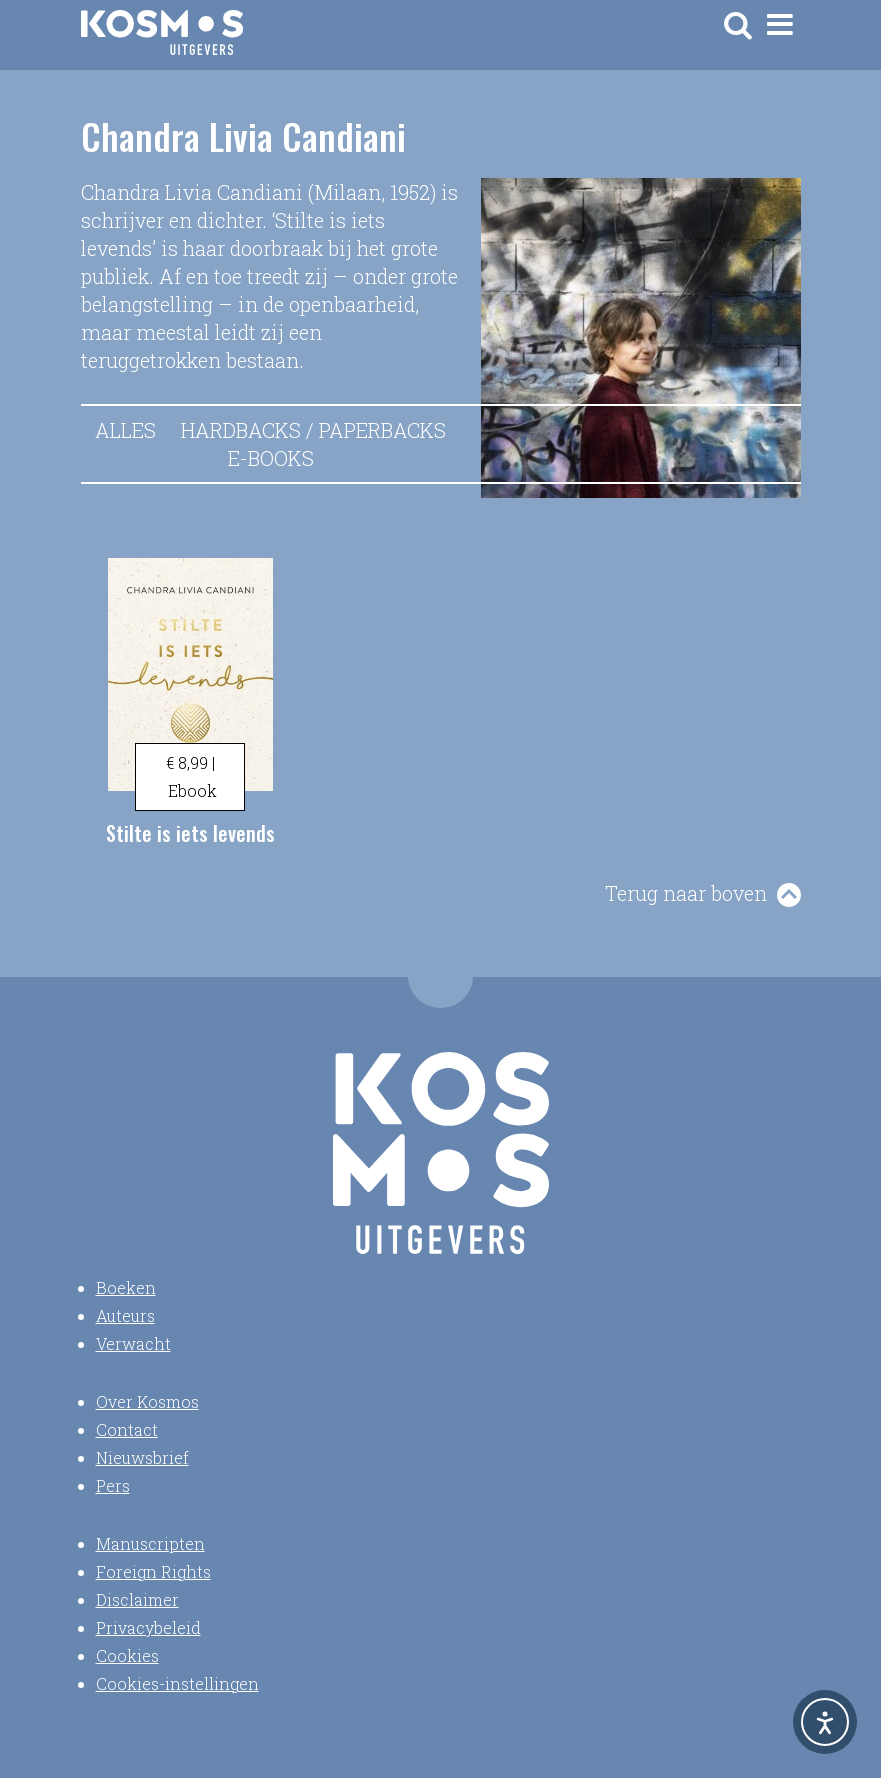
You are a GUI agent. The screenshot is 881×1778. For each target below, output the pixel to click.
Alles (125, 430)
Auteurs (125, 1315)
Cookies (127, 1655)
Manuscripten (150, 1543)
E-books (271, 458)
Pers (113, 1485)
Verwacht (133, 1343)
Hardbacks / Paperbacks (313, 430)
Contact (127, 1429)
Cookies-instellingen (177, 1683)
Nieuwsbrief (142, 1457)
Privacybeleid (148, 1627)
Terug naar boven (686, 893)
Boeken (126, 1287)
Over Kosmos (147, 1401)
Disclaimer (137, 1599)
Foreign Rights (153, 1571)
